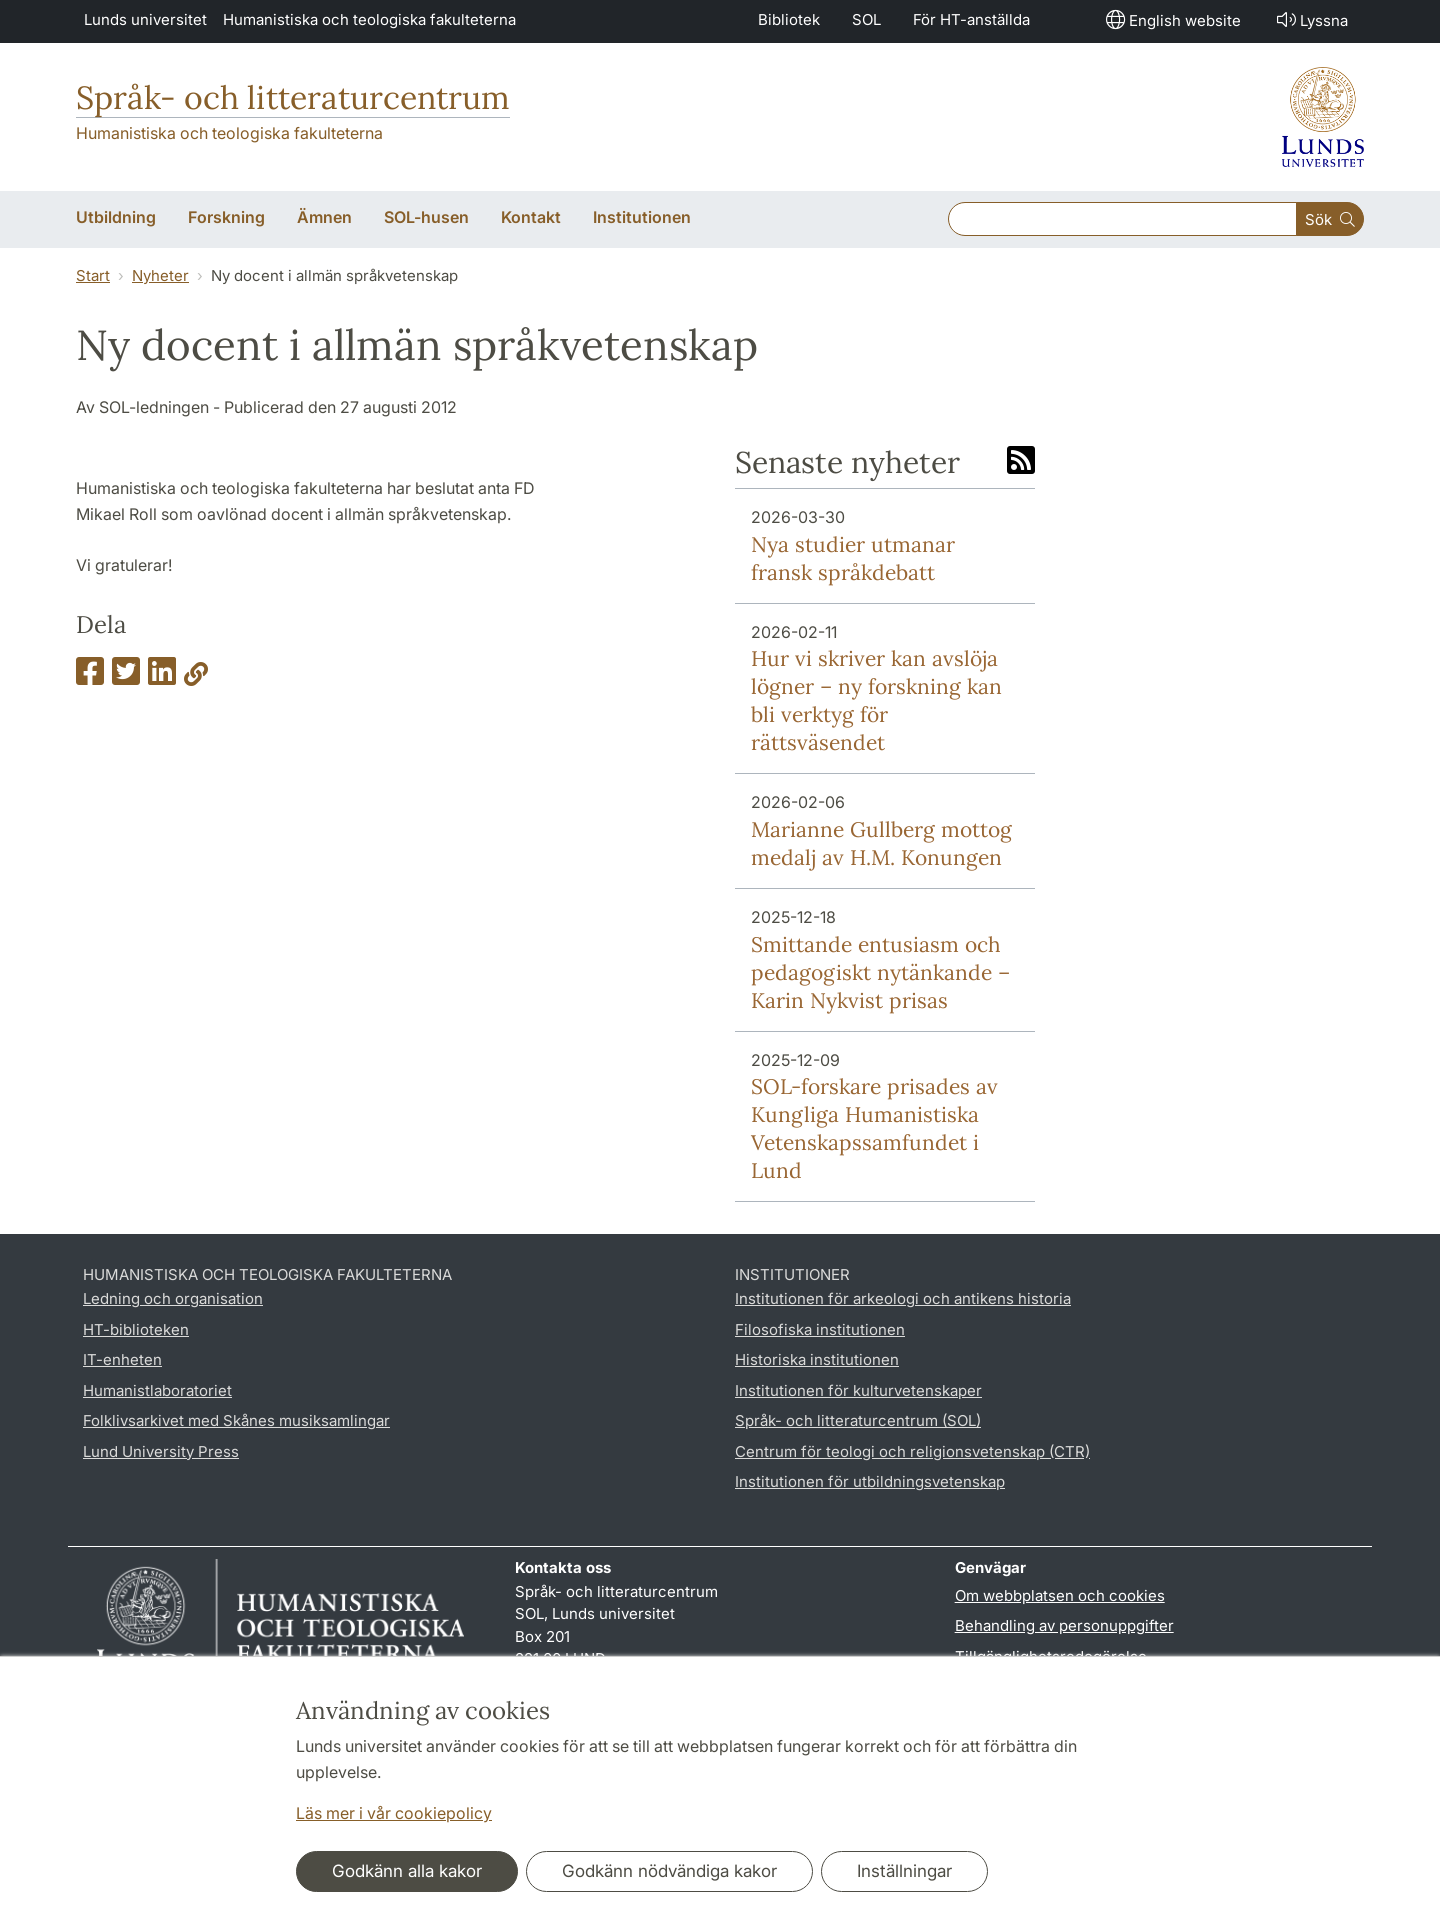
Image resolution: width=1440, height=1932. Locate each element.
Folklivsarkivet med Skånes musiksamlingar (236, 1420)
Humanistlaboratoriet (157, 1390)
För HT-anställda (971, 19)
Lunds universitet (145, 19)
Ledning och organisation (173, 1298)
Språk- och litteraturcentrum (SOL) (858, 1420)
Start (93, 275)
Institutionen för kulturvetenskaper (858, 1390)
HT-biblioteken (136, 1329)
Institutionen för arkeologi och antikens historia (903, 1298)
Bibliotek (789, 19)
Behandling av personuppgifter (1064, 1625)
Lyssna (1310, 19)
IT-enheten (122, 1359)
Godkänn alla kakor (407, 1871)
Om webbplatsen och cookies (1060, 1595)
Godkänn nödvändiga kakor (669, 1871)
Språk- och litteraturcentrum (293, 97)
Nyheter (160, 275)
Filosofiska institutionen (820, 1329)
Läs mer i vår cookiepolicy (394, 1813)
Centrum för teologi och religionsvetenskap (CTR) (912, 1451)
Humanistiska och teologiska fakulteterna (369, 19)
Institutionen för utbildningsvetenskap (870, 1481)
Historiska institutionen (817, 1359)
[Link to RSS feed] (1021, 462)
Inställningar (904, 1871)
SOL (866, 19)
